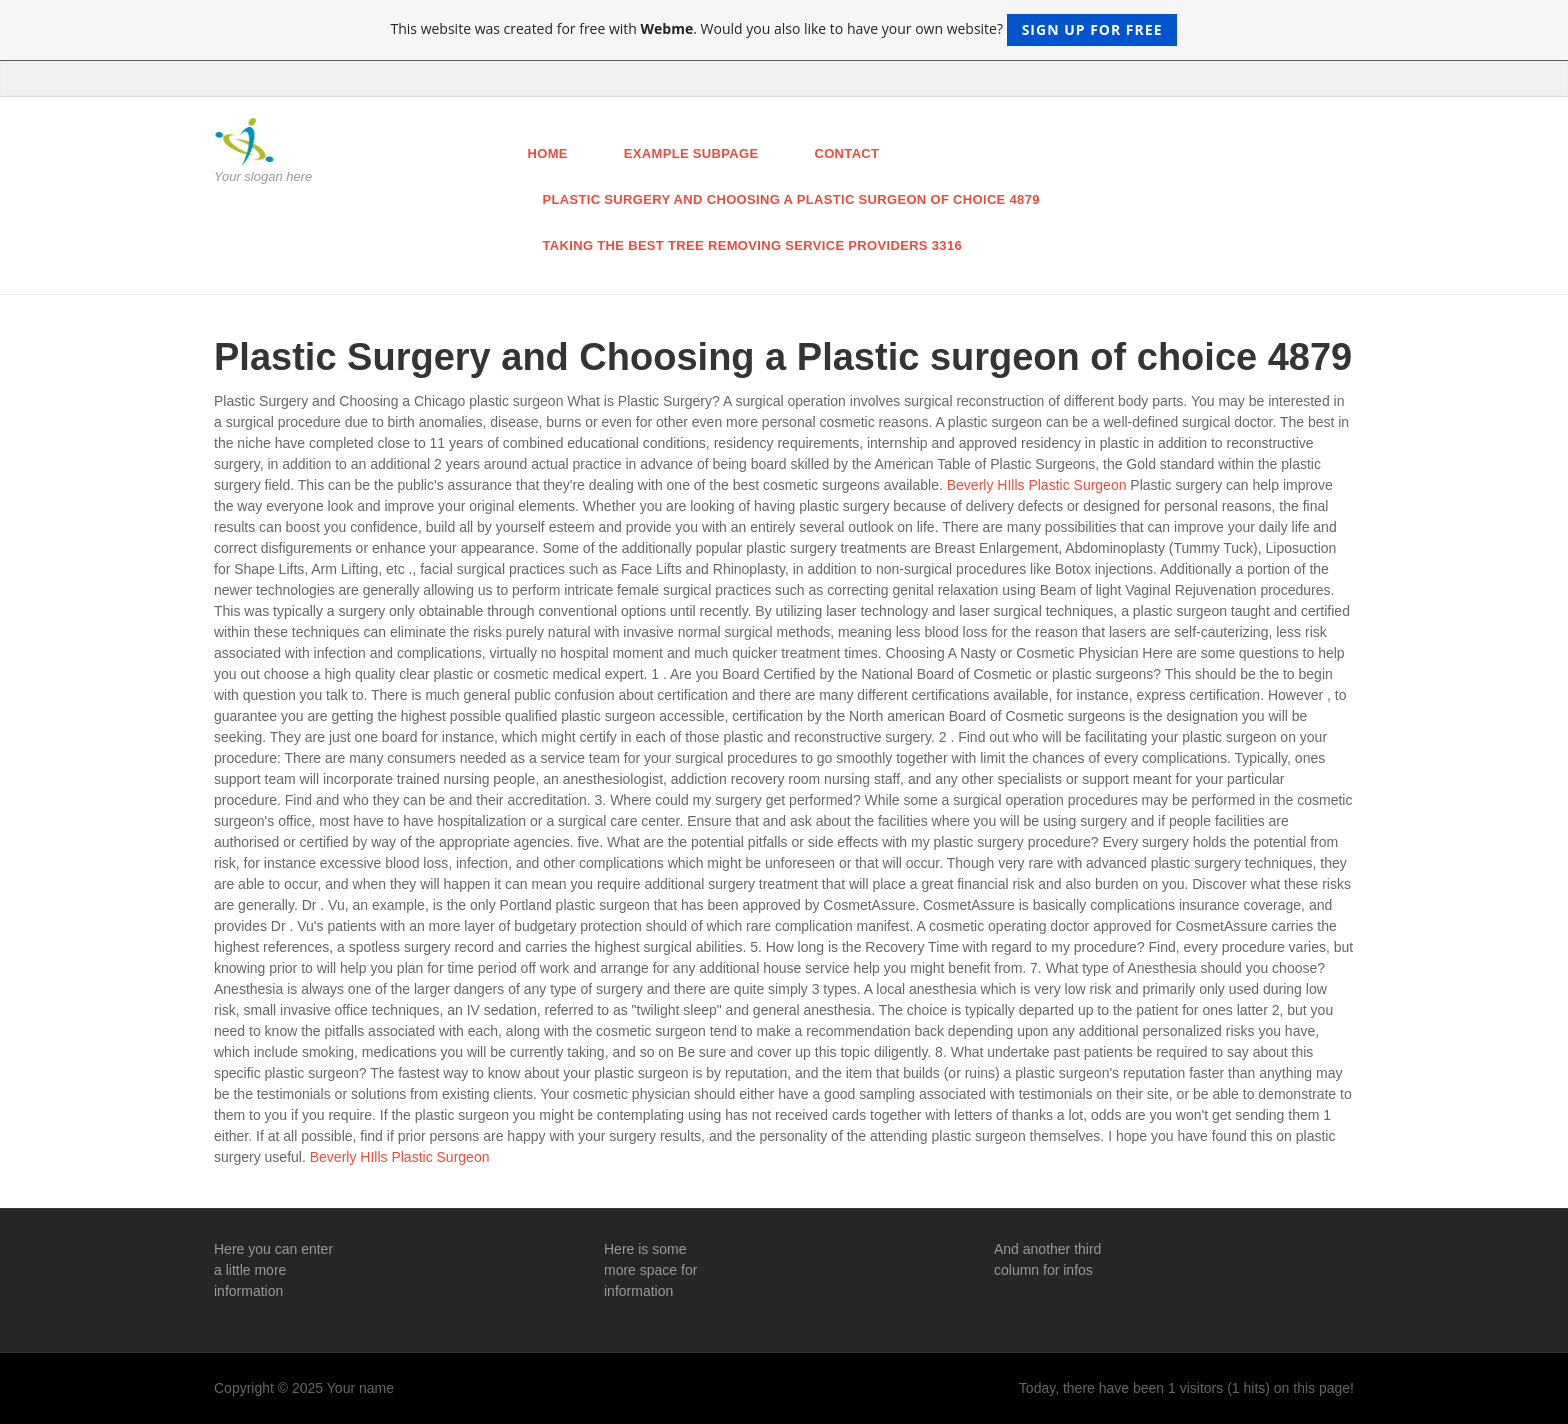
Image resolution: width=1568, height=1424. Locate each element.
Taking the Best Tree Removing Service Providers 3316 (753, 245)
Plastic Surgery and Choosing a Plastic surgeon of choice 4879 (791, 199)
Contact (846, 153)
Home (548, 153)
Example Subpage (691, 153)
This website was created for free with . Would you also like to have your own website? (784, 30)
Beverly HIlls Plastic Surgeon (1037, 485)
